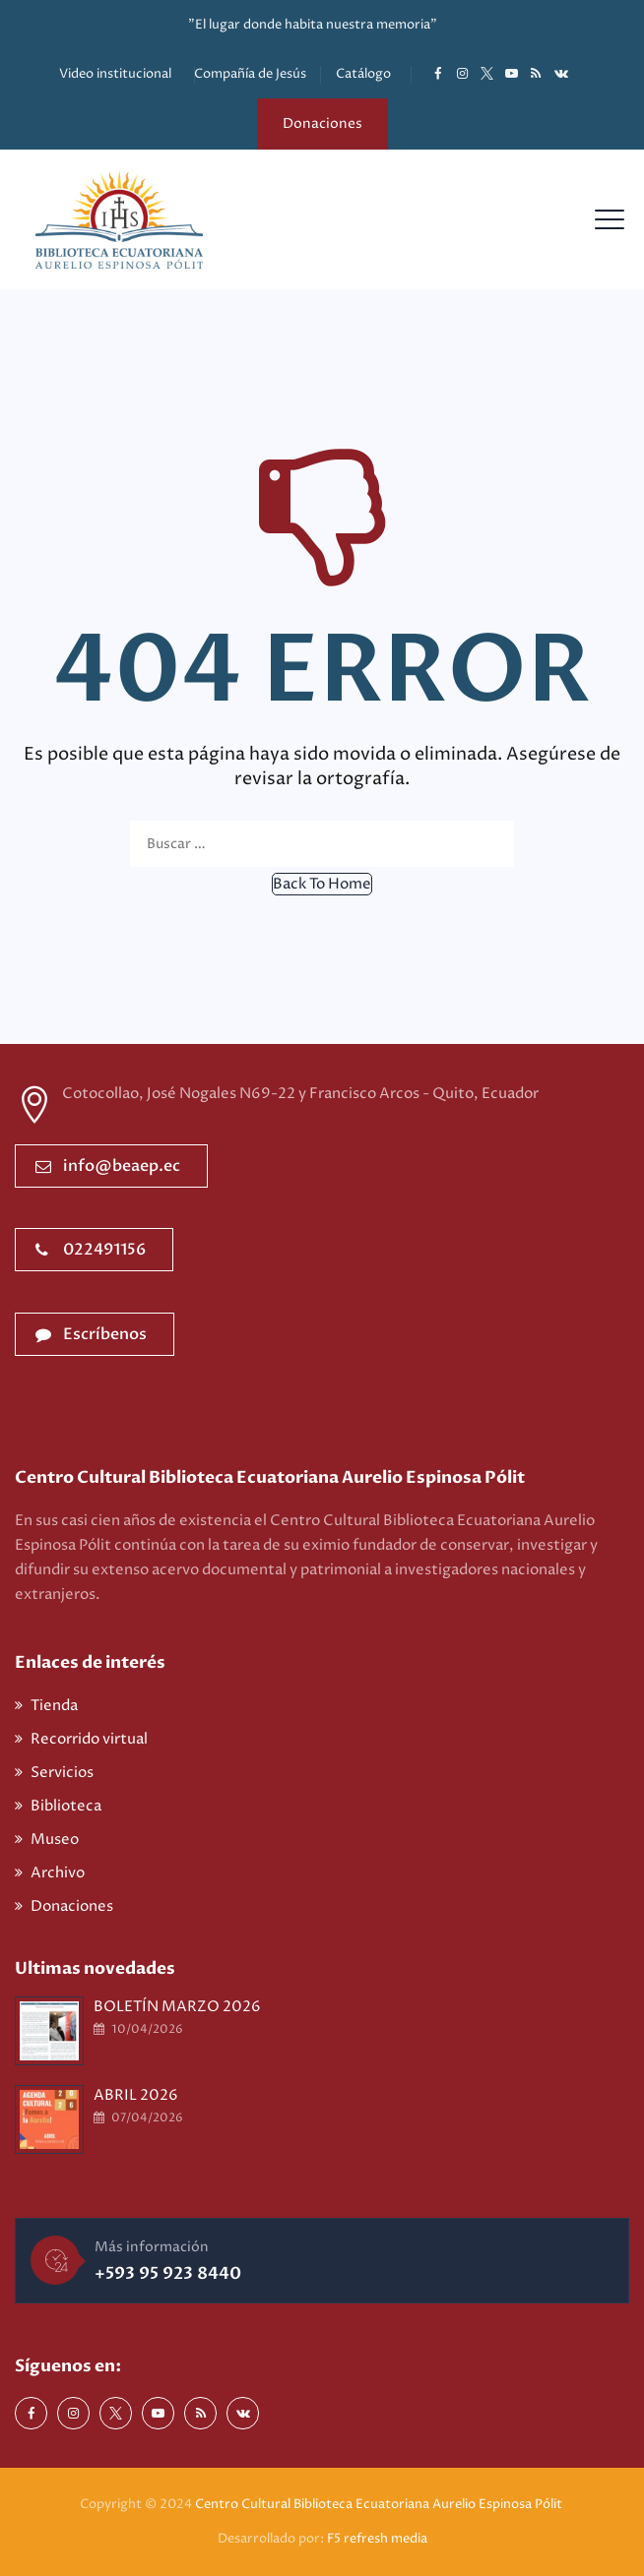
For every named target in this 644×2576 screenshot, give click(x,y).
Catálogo (363, 74)
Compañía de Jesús (250, 74)
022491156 (90, 1249)
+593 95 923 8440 (168, 2273)
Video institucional (115, 74)
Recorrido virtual (89, 1739)
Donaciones (322, 123)
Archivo (58, 1873)
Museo (55, 1839)
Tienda (54, 1705)
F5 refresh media (377, 2538)
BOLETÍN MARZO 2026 (177, 2006)
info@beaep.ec (107, 1166)
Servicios (62, 1772)
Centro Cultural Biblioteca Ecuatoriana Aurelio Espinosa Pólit (380, 2504)
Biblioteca (66, 1806)
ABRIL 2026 (136, 2095)
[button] (322, 884)
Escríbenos (91, 1334)
